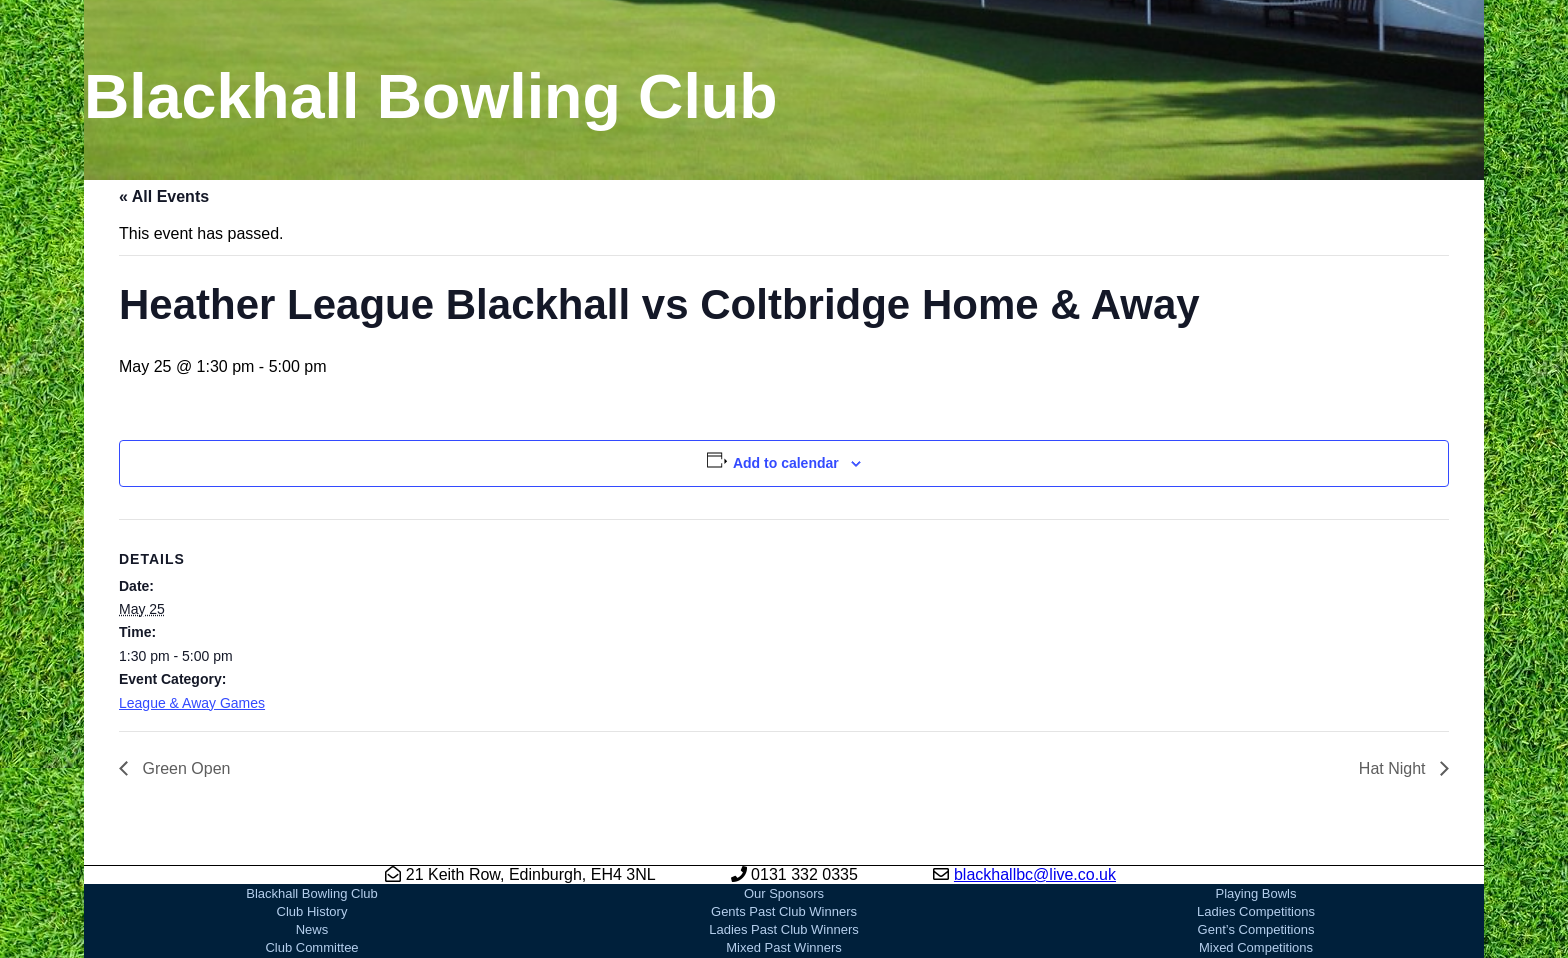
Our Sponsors (784, 893)
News (312, 929)
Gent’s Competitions (1256, 929)
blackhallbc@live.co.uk (1035, 874)
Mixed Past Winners (784, 947)
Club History (312, 911)
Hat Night (1394, 768)
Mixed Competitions (1256, 947)
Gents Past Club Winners (784, 911)
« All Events (164, 196)
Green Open (184, 768)
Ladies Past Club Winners (784, 929)
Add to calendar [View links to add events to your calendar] (786, 463)
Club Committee (311, 947)
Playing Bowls (1256, 893)
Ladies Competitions (1256, 911)
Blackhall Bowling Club (312, 893)
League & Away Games (192, 703)
